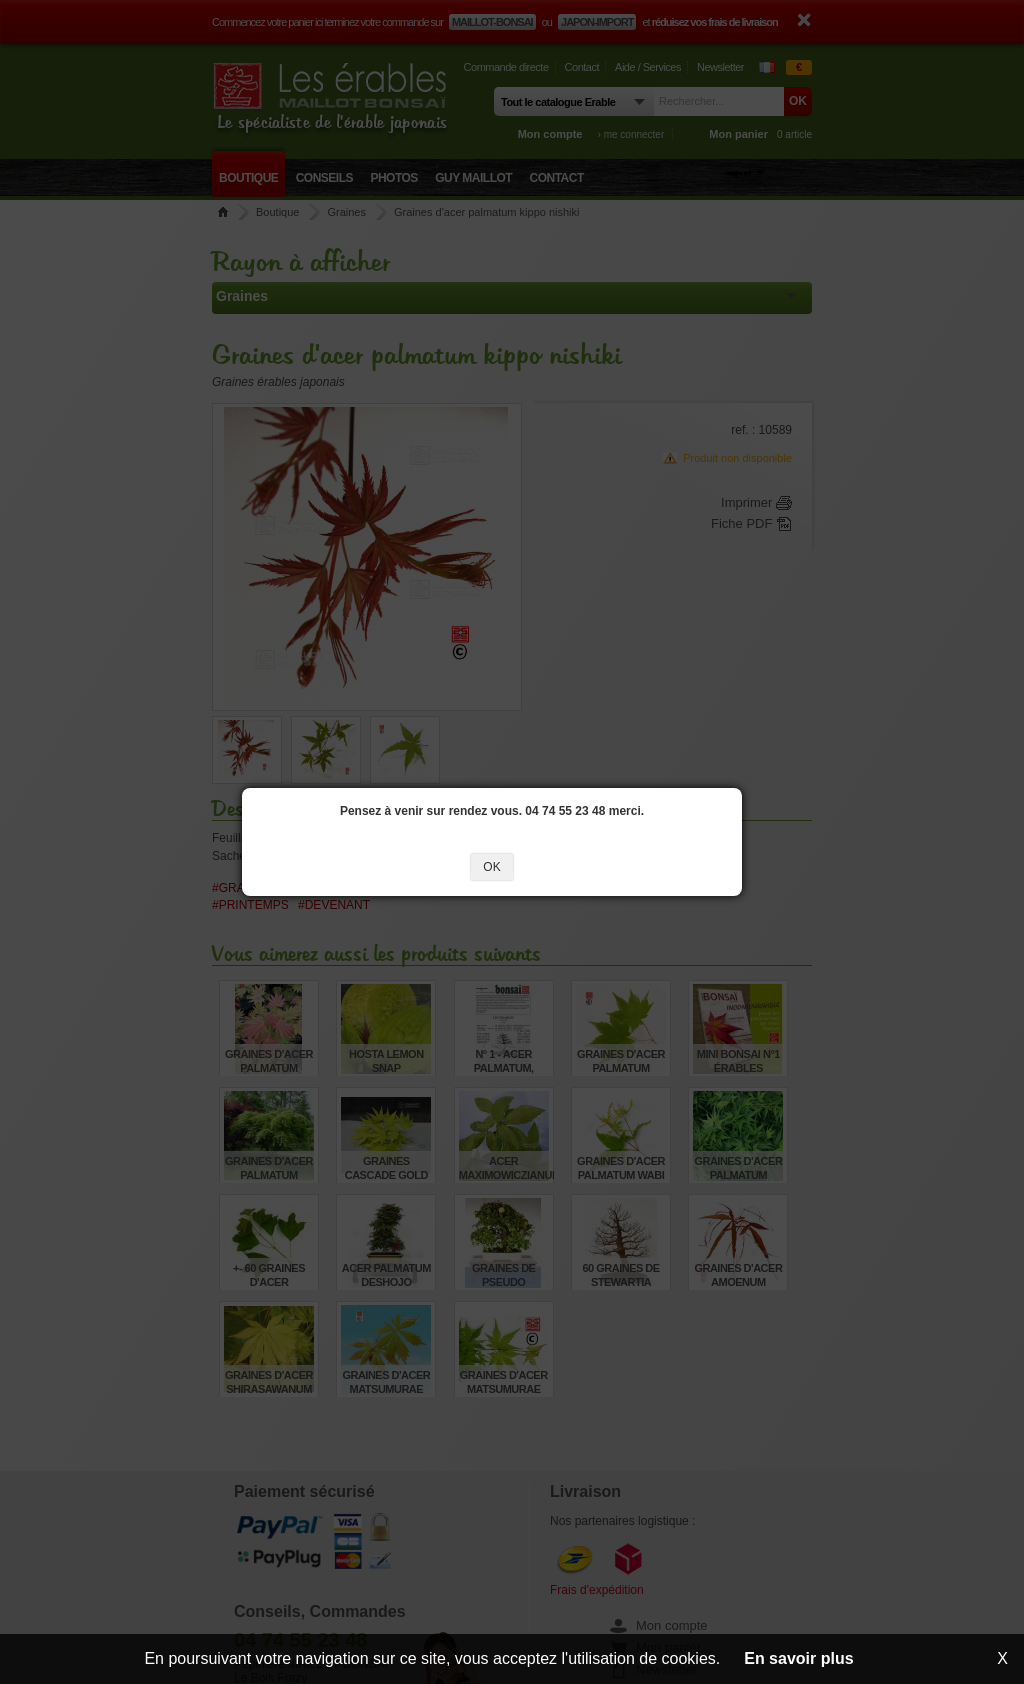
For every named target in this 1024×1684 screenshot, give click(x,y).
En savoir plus (798, 1658)
